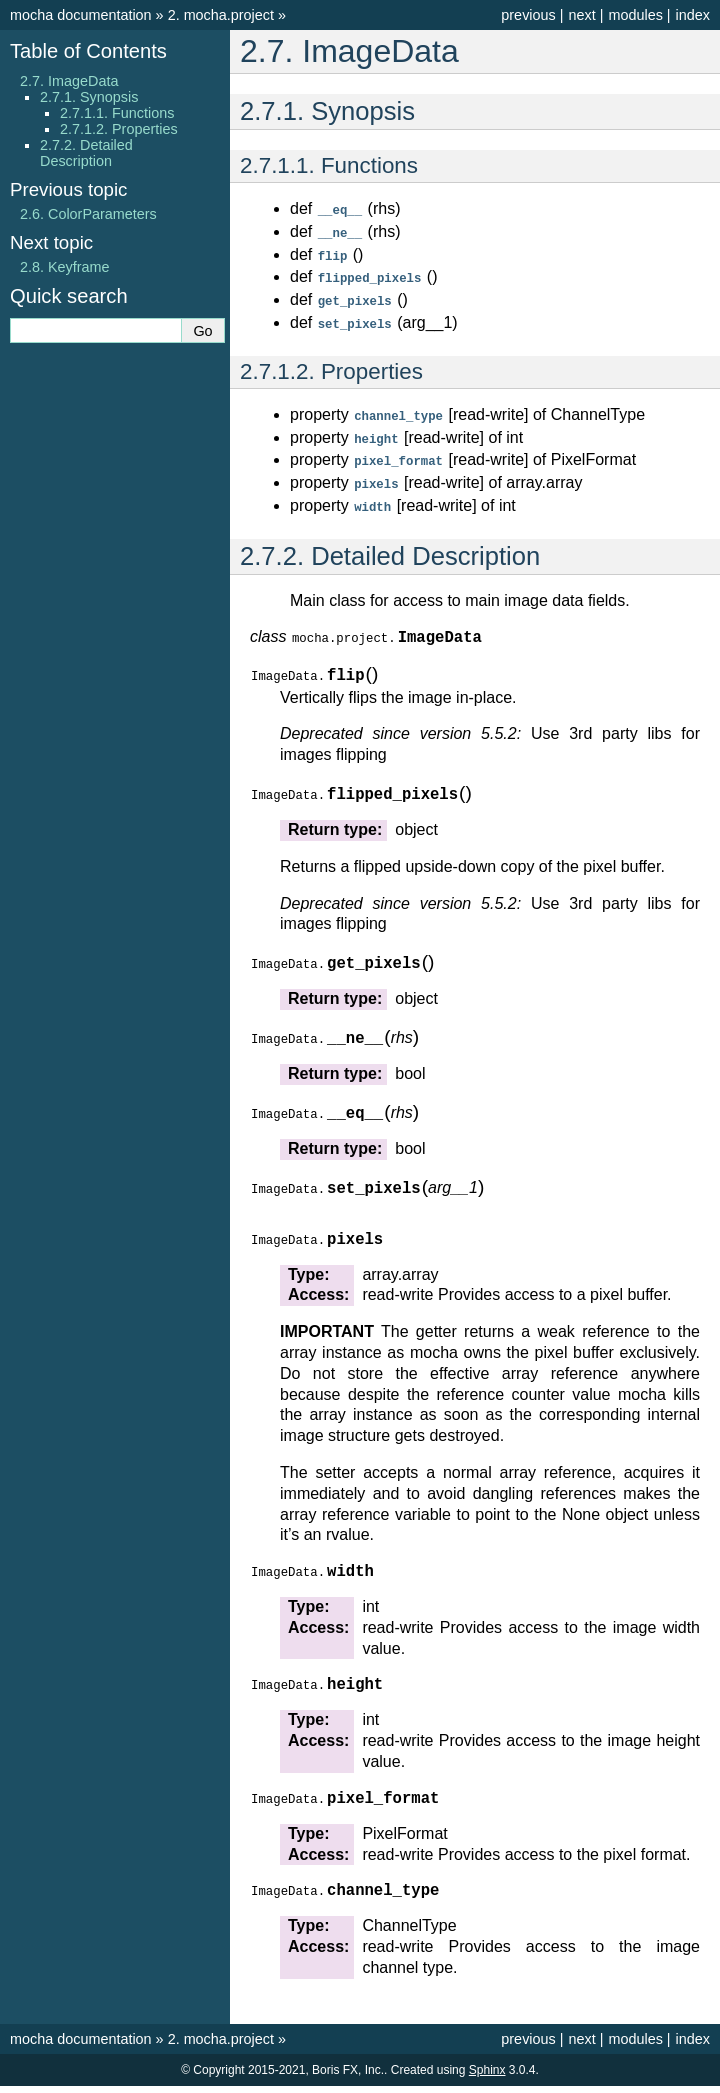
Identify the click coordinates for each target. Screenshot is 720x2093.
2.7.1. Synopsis (89, 97)
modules (635, 15)
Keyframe (65, 267)
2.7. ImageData (69, 81)
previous (528, 15)
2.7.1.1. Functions (117, 113)
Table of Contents (88, 51)
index (693, 15)
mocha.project (221, 15)
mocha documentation (81, 15)
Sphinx (487, 2077)
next (581, 15)
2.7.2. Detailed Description (86, 153)
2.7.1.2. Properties (119, 129)
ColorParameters (88, 214)
